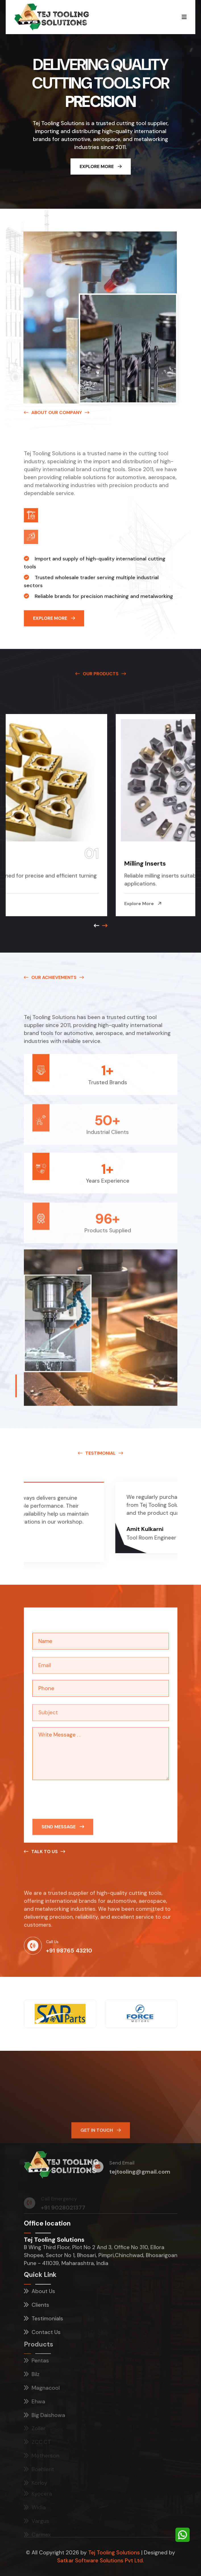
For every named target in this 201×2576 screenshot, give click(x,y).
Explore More (101, 166)
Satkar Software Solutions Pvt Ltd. (100, 2560)
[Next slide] (96, 926)
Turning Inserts (36, 863)
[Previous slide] (104, 926)
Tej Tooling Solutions (114, 2552)
